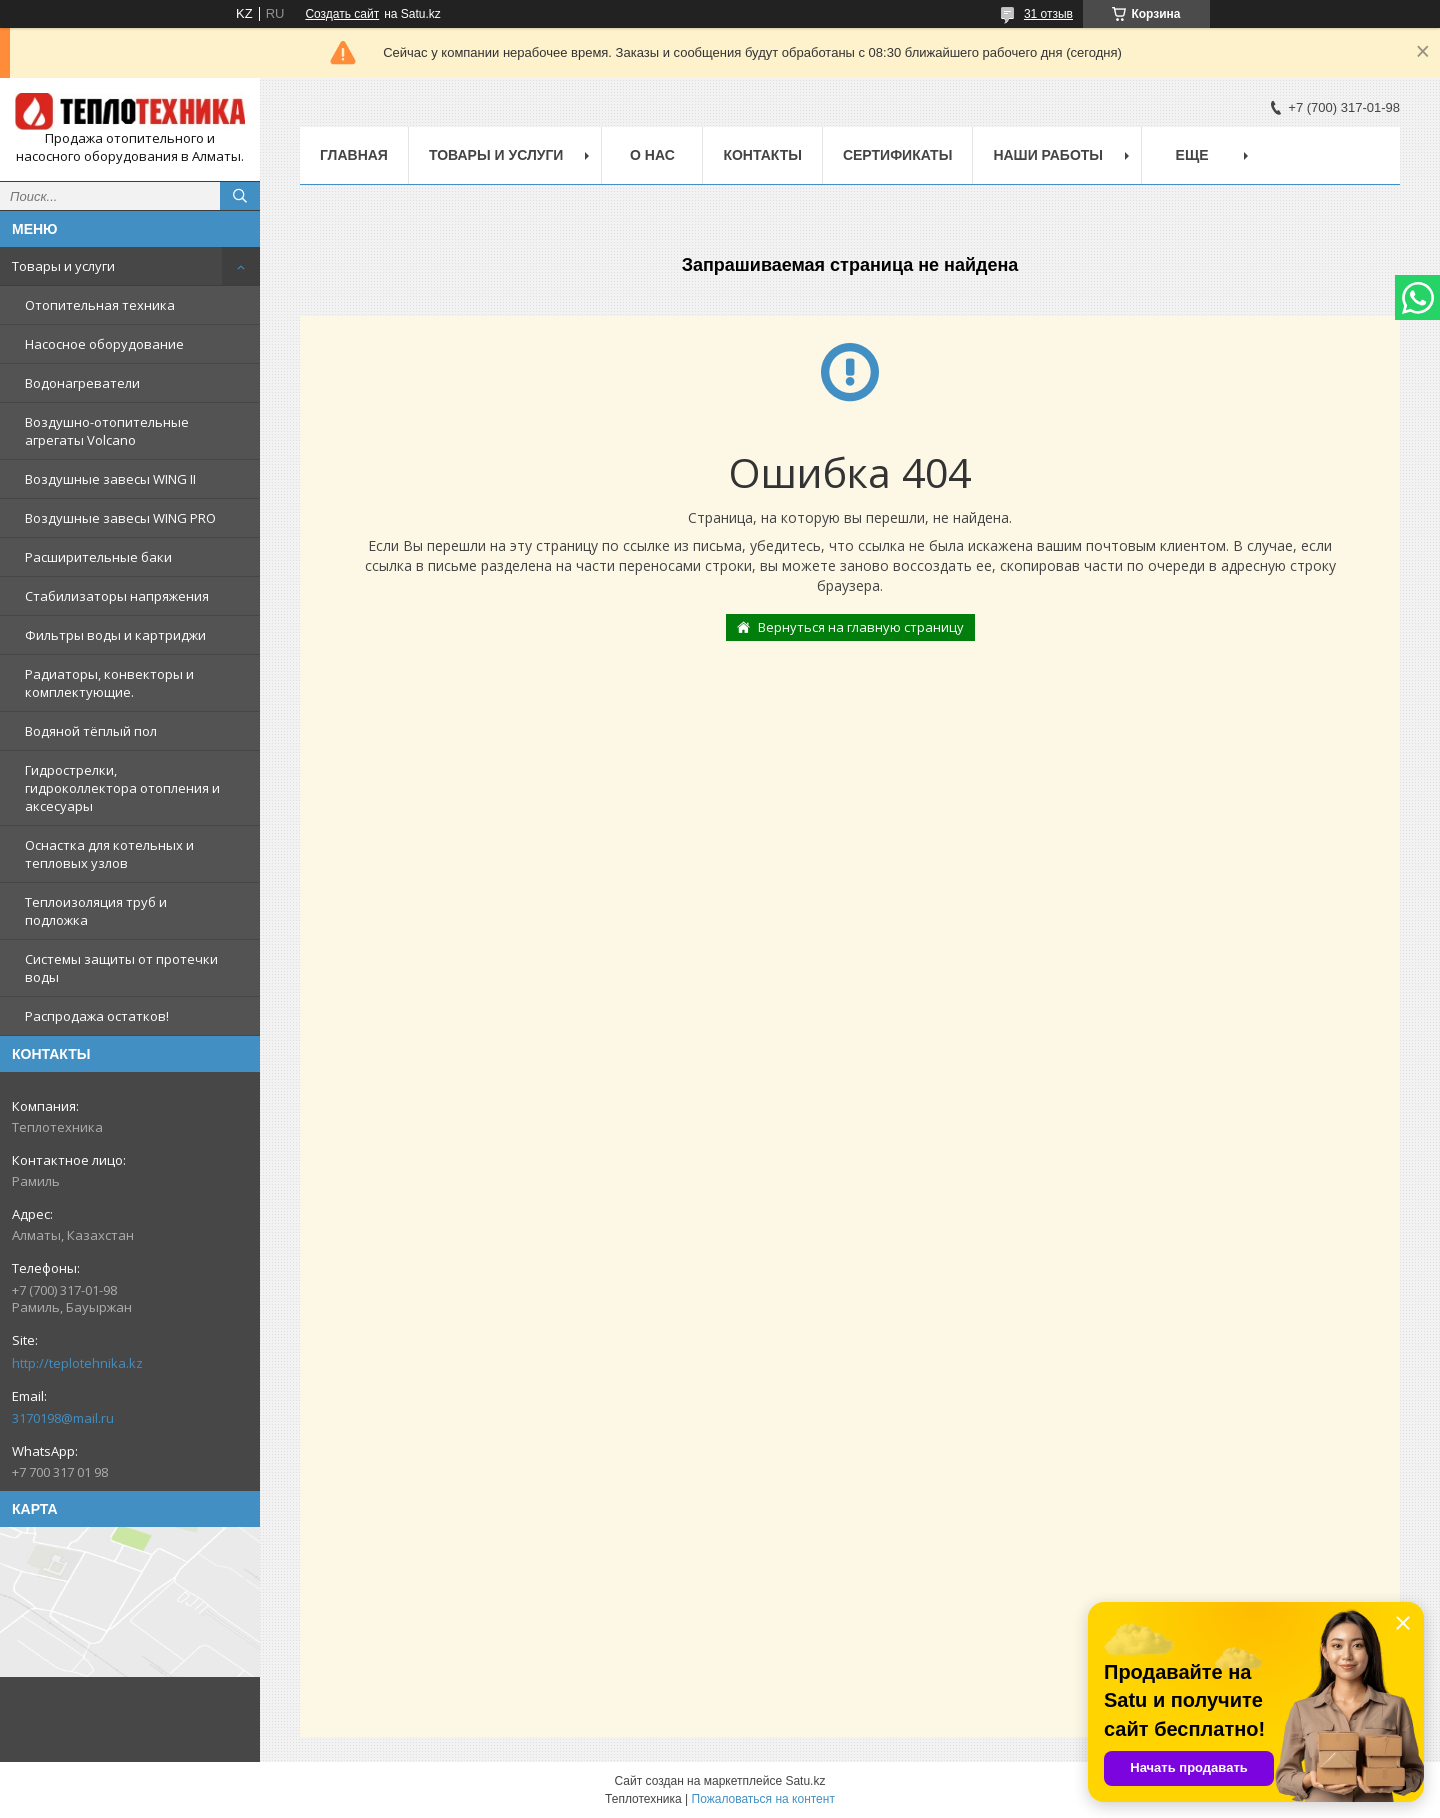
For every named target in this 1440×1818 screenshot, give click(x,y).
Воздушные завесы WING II (110, 479)
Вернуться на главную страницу (861, 627)
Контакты (762, 155)
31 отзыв (1048, 14)
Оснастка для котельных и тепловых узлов (109, 854)
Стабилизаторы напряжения (117, 596)
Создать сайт (342, 14)
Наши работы (1048, 155)
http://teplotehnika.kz (77, 1363)
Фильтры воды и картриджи (115, 635)
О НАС (652, 155)
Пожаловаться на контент (763, 1799)
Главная (354, 155)
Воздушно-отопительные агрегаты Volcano (107, 431)
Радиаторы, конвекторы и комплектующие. (109, 683)
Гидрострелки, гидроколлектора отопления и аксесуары (122, 788)
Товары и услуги (63, 266)
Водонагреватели (82, 383)
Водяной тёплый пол (91, 731)
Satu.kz (805, 1781)
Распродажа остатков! (97, 1016)
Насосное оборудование (104, 344)
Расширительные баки (98, 557)
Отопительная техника (100, 305)
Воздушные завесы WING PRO (120, 518)
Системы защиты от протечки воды (121, 968)
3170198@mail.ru (63, 1418)
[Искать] (240, 196)
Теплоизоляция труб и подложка (96, 911)
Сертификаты (897, 155)
